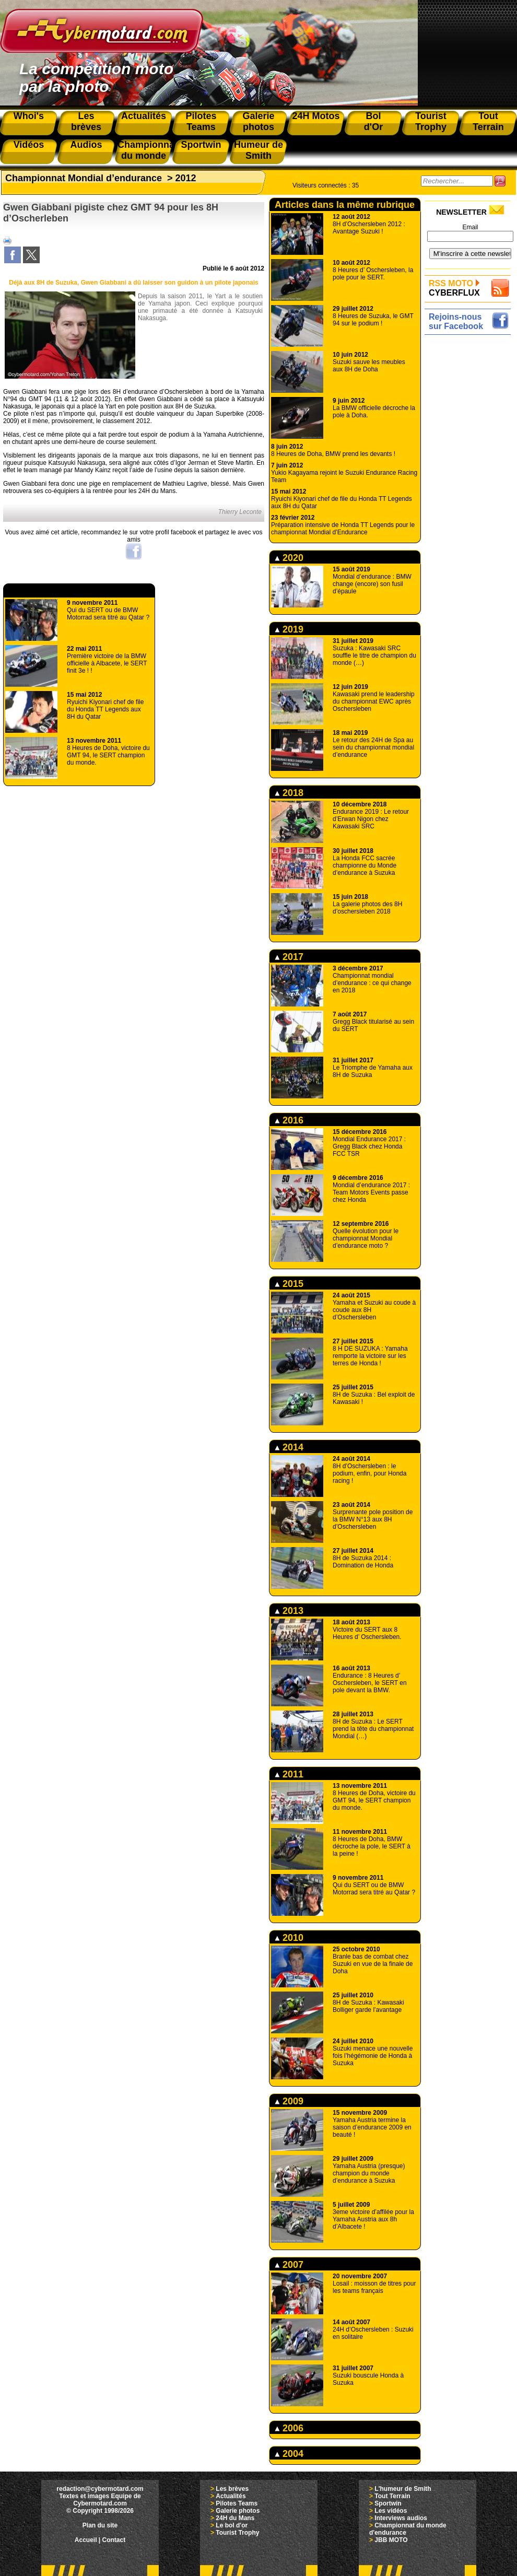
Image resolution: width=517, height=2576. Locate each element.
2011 (289, 1774)
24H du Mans (235, 2518)
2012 (185, 178)
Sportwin (387, 2503)
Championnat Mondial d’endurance (83, 178)
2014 (289, 1447)
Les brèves (232, 2488)
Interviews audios (400, 2518)
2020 (289, 558)
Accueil (86, 2540)
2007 (289, 2264)
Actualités (230, 2496)
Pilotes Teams (236, 2503)
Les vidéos (390, 2510)
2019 (289, 629)
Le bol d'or (232, 2525)
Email (470, 227)
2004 (289, 2454)
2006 (289, 2428)
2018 (289, 793)
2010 (289, 1938)
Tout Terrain (392, 2496)
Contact (114, 2540)
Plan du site (100, 2525)
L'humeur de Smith (402, 2488)
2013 (289, 1611)
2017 (289, 957)
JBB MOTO (390, 2540)
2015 (289, 1284)
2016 (289, 1120)
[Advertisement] (470, 494)
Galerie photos (238, 2510)
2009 (289, 2101)
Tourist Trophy (237, 2532)
